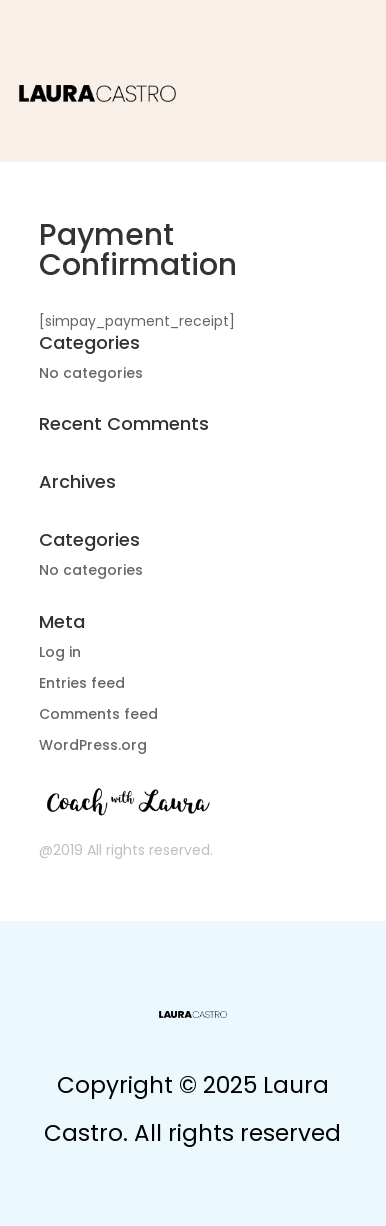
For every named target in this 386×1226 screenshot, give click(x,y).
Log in (60, 652)
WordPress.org (93, 745)
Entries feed (82, 683)
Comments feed (98, 714)
